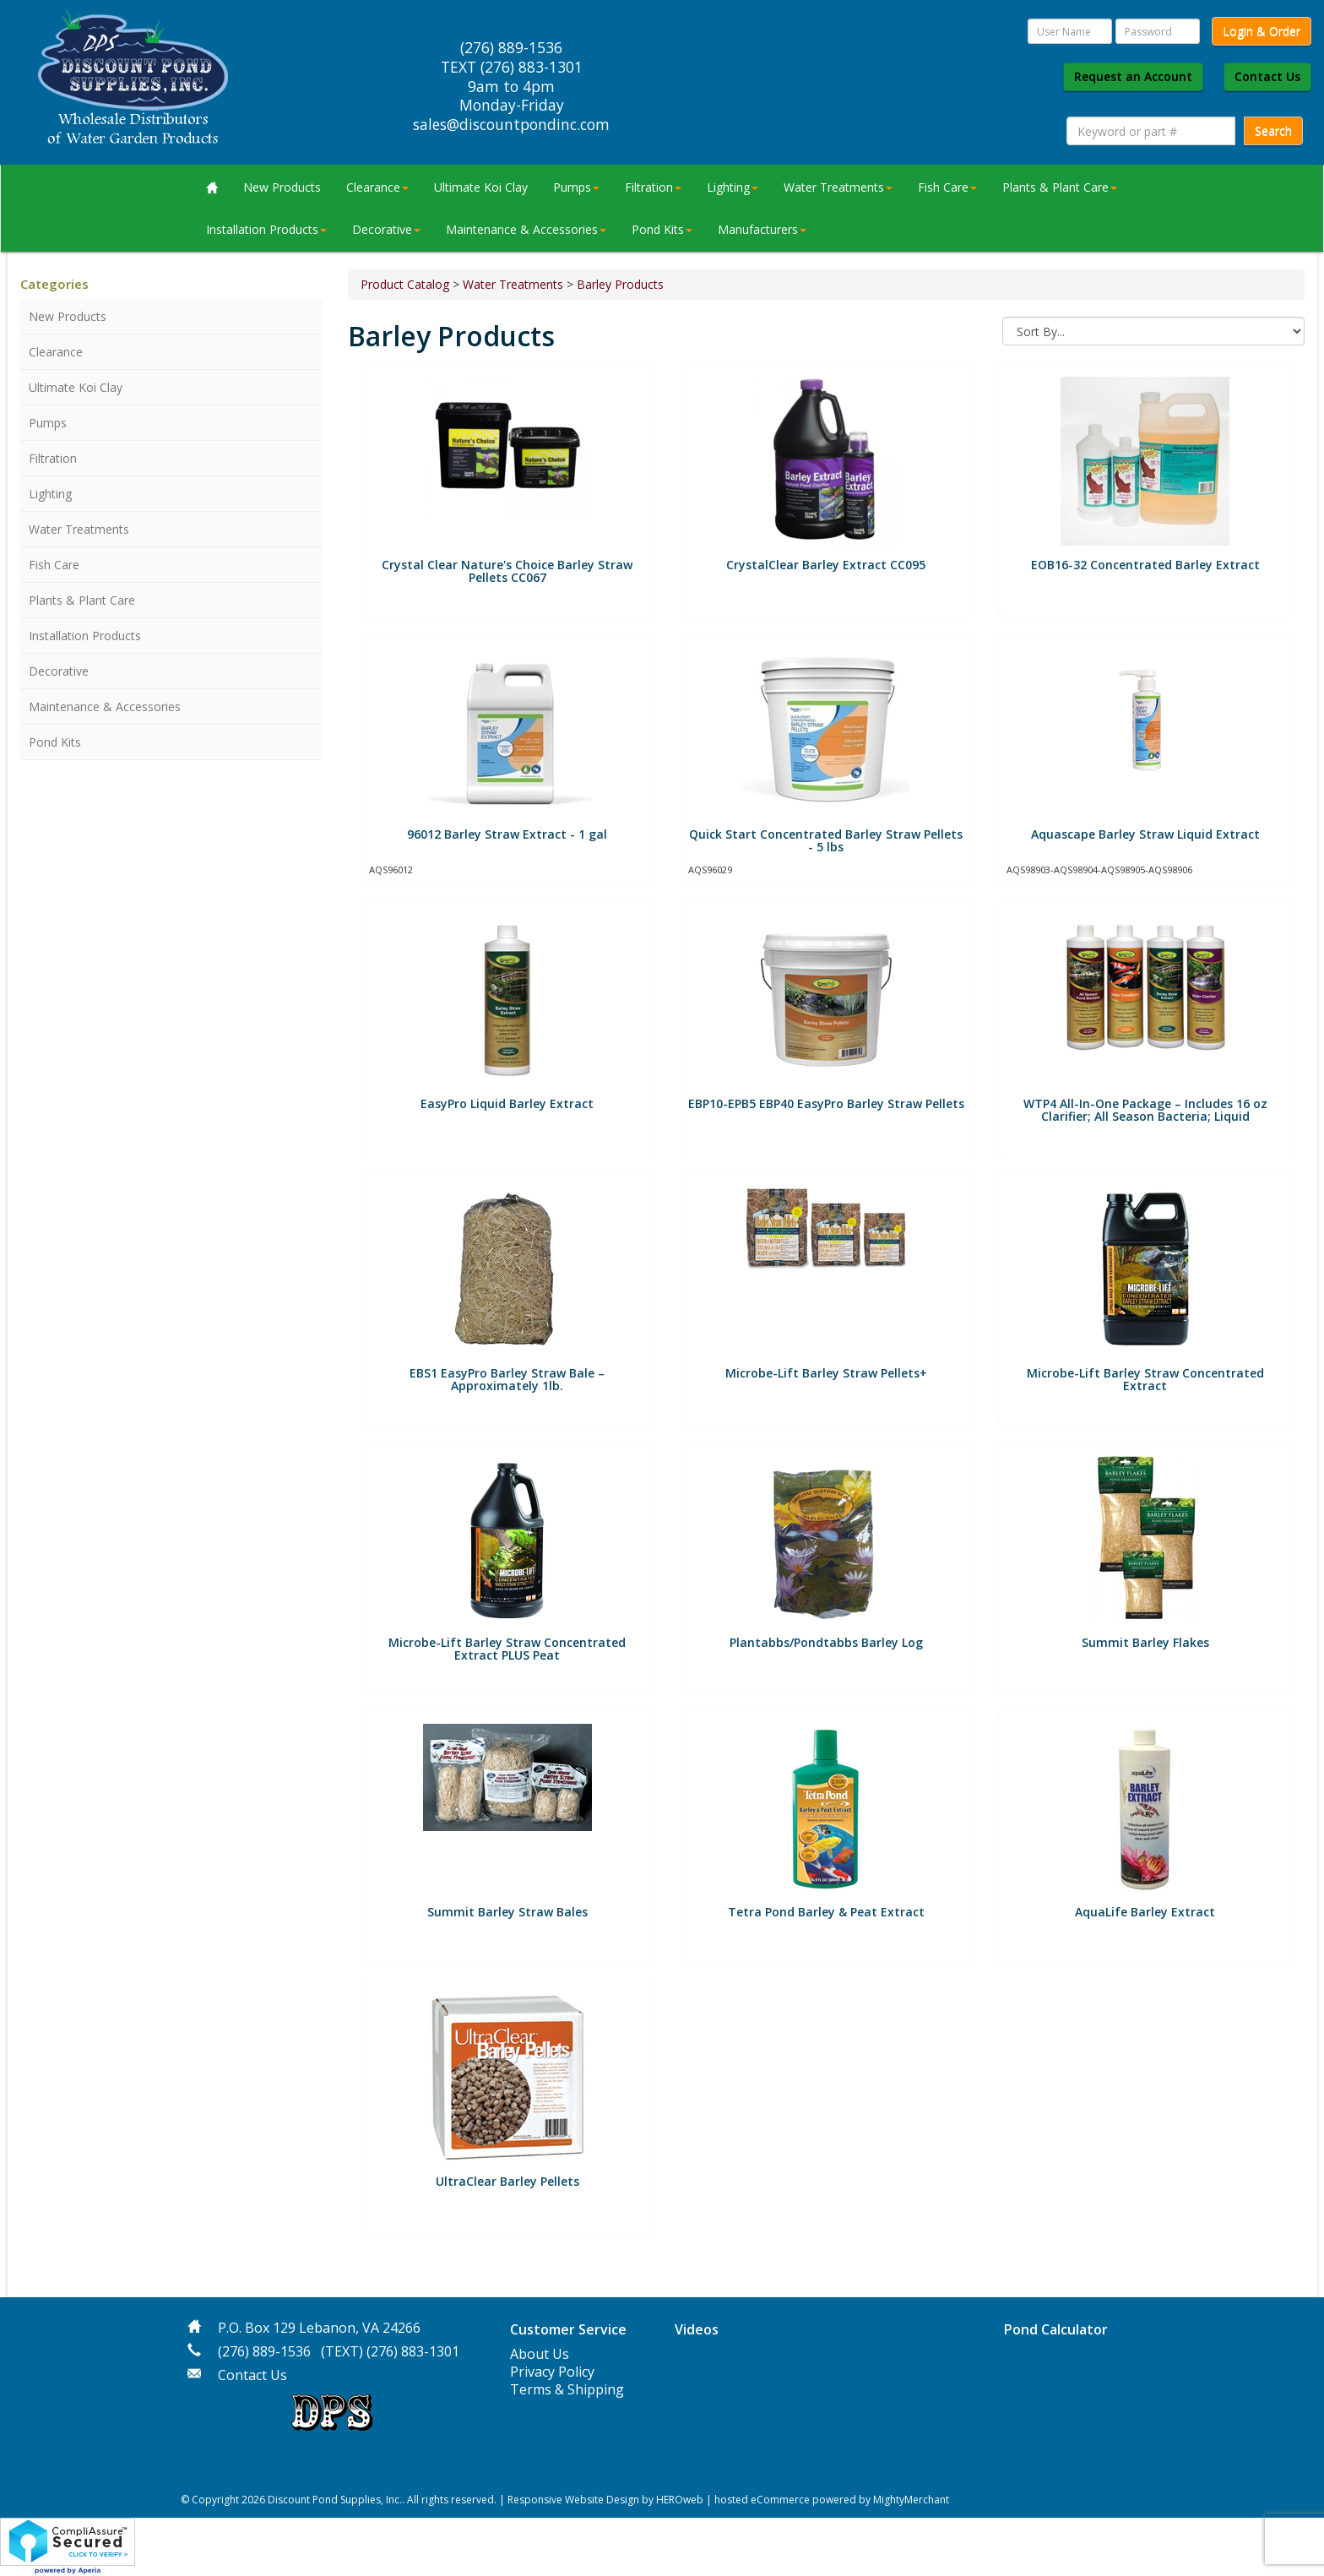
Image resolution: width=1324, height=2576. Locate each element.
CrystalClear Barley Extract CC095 (825, 565)
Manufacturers (762, 229)
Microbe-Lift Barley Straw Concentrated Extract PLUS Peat (507, 1648)
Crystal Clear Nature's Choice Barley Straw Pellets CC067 (507, 571)
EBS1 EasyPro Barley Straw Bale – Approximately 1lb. (507, 1379)
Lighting (732, 187)
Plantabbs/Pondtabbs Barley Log (826, 1642)
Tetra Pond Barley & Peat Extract (826, 1912)
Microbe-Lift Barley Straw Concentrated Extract (1145, 1379)
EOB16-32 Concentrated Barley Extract (1145, 565)
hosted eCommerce (762, 2499)
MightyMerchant (911, 2499)
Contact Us (1267, 76)
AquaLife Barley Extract (1145, 1912)
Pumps (576, 187)
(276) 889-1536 (264, 2351)
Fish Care (947, 187)
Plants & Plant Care (1059, 187)
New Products (282, 187)
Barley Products (620, 284)
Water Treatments (838, 187)
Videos (697, 2329)
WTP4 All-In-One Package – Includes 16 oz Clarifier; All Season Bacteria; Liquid (1145, 1109)
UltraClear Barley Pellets (507, 2181)
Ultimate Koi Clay (481, 187)
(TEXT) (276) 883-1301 (390, 2351)
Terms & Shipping (567, 2389)
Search (1273, 130)
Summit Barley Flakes (1145, 1642)
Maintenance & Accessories (526, 229)
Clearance (377, 187)
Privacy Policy (552, 2371)
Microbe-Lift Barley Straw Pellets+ (826, 1373)
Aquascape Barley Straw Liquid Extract (1145, 834)
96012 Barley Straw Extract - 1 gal (507, 834)
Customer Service (568, 2329)
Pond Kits (662, 229)
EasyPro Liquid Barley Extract (507, 1103)
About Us (539, 2354)
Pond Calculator (1056, 2329)
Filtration (653, 187)
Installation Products (266, 229)
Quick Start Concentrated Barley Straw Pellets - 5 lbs (826, 840)
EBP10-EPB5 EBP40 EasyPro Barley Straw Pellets (826, 1103)
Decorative (386, 229)
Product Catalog (405, 284)
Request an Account (1133, 76)
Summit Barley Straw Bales (507, 1912)
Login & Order (1261, 31)
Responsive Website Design (573, 2499)
